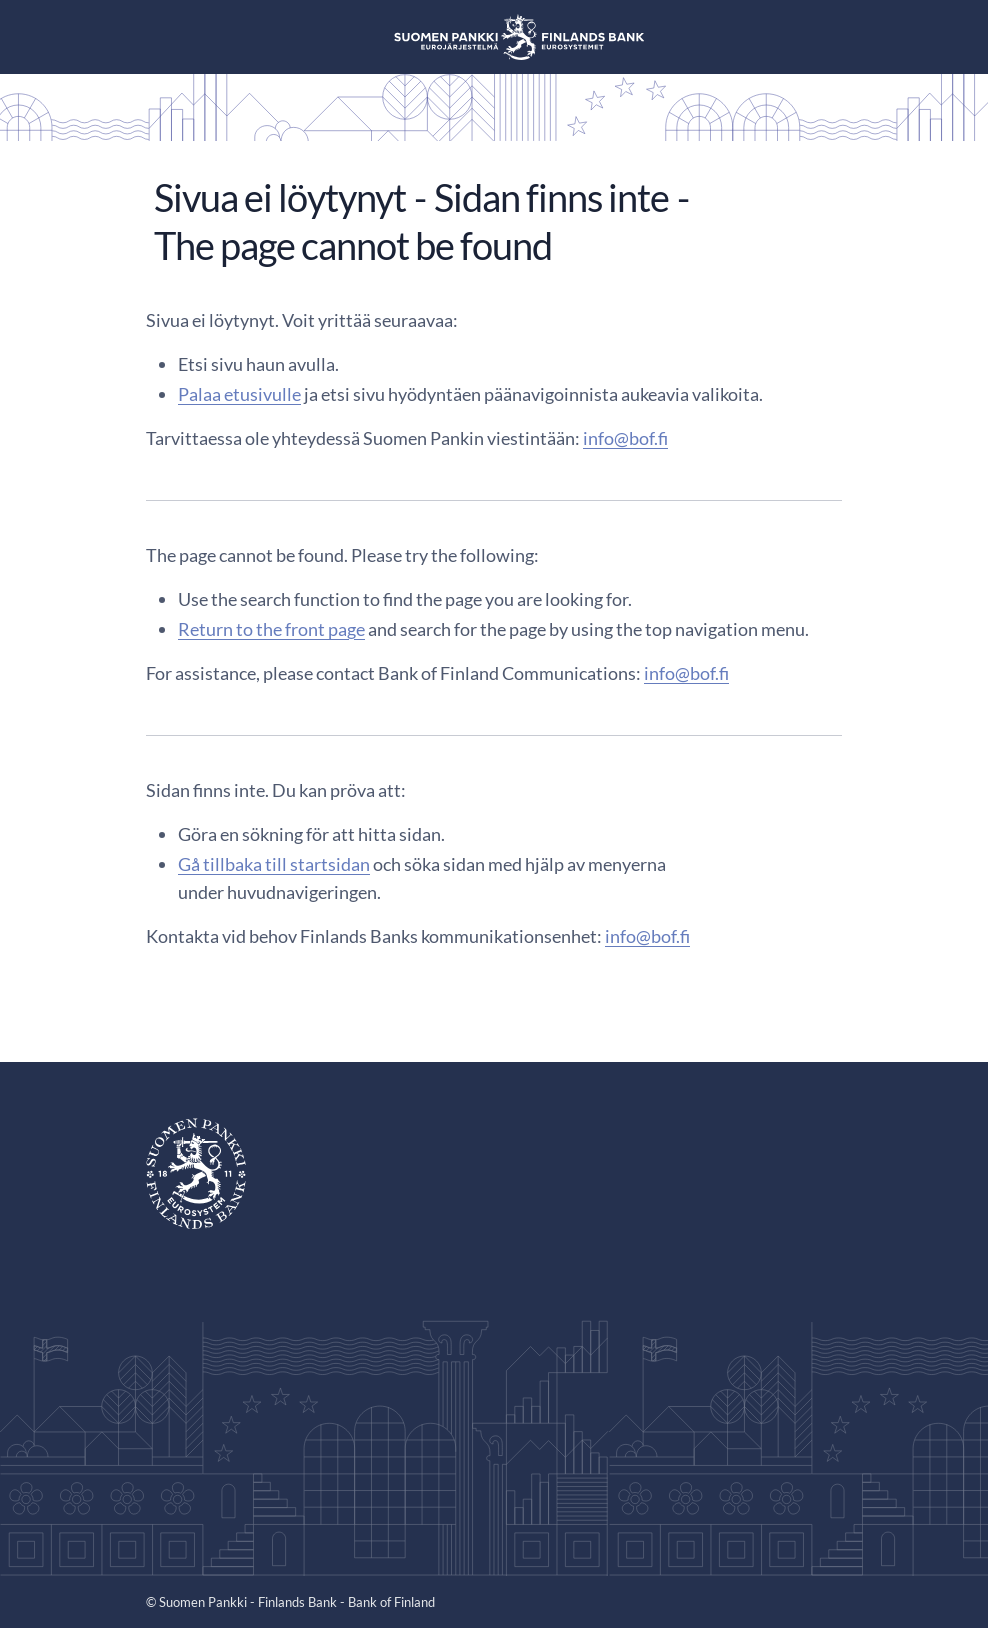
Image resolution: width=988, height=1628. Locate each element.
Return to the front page (271, 629)
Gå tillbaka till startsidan (274, 864)
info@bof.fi (625, 438)
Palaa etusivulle (239, 394)
